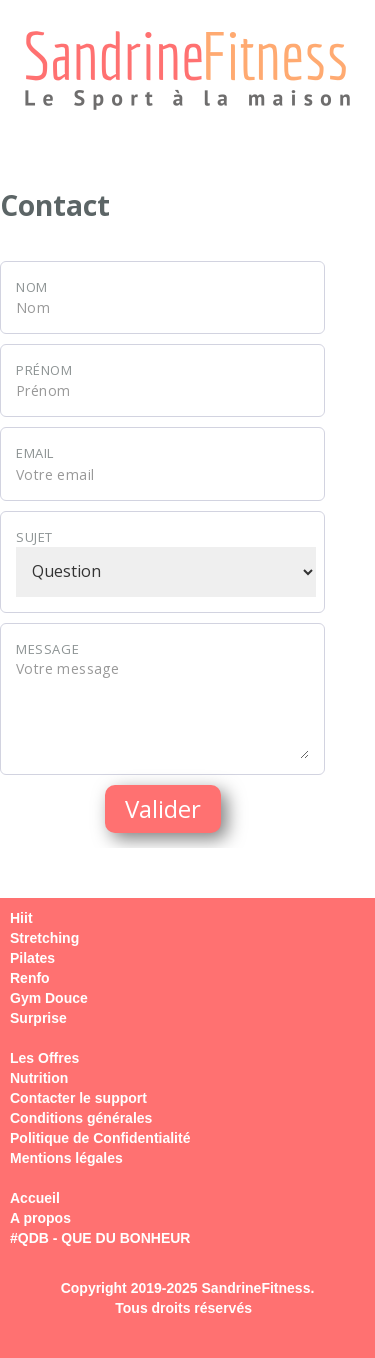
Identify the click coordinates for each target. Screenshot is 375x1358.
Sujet (34, 537)
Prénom (44, 370)
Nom (32, 287)
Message (47, 649)
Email (35, 453)
